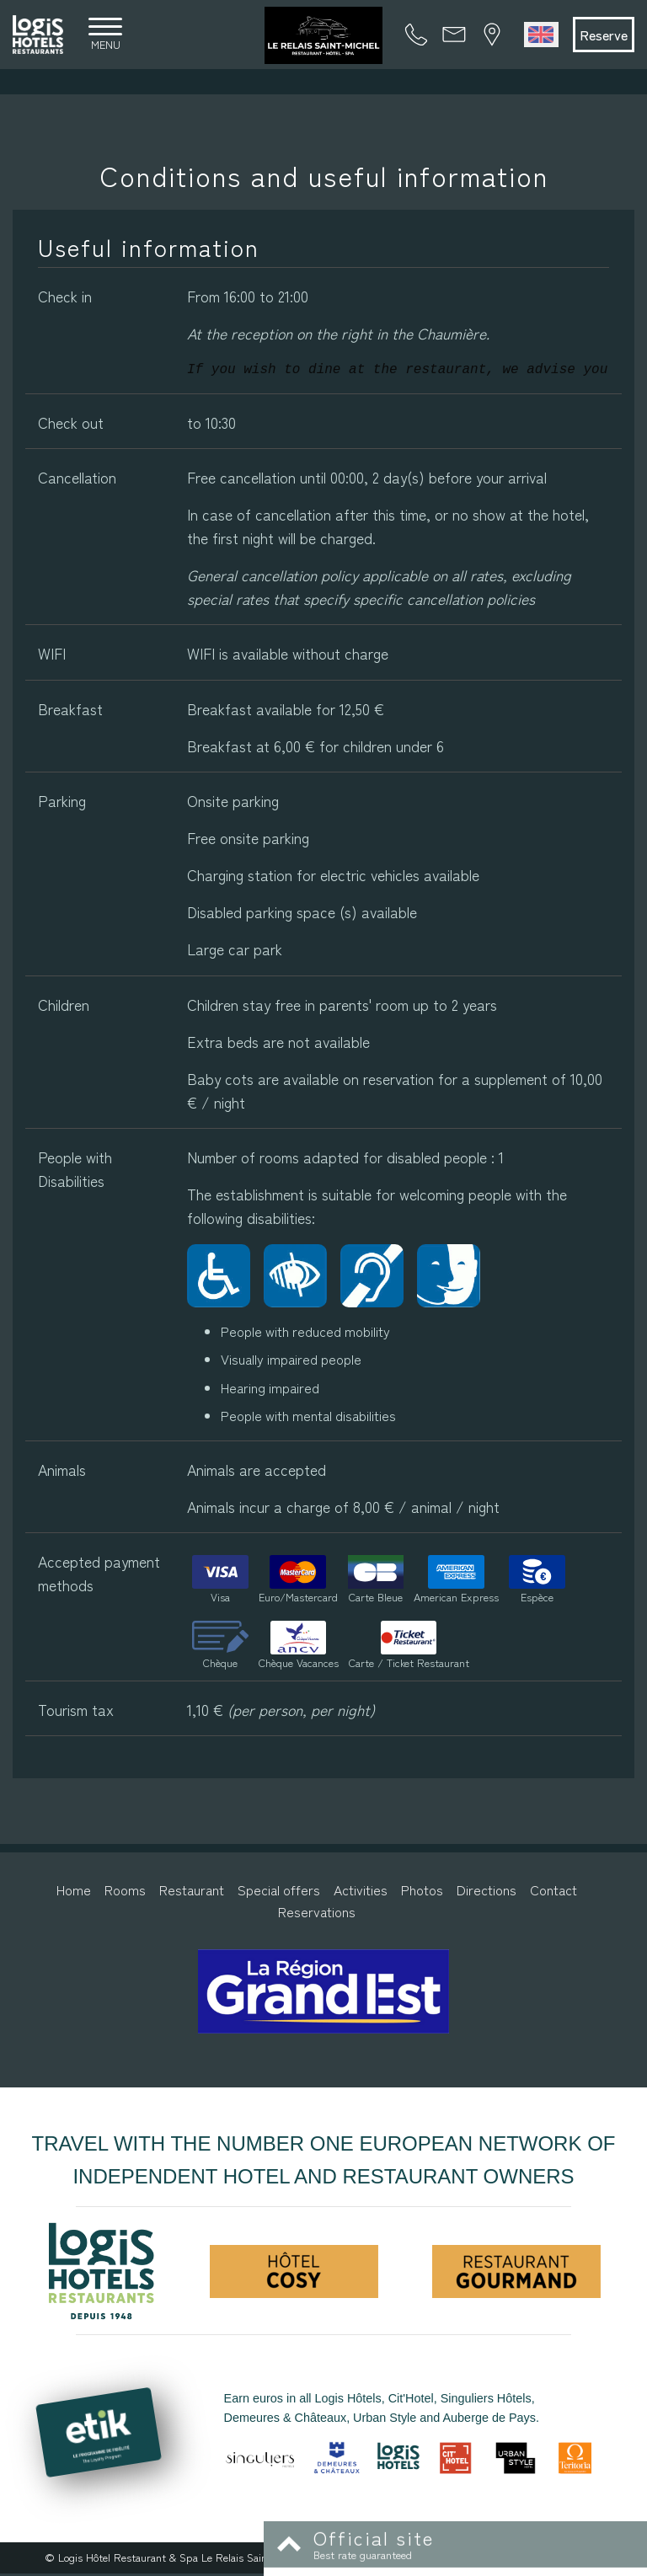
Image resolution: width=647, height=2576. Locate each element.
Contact (553, 1893)
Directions (486, 1893)
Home (73, 1893)
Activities (361, 1893)
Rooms (125, 1893)
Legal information (354, 2560)
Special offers (279, 1893)
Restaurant (191, 1893)
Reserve (599, 36)
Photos (422, 1893)
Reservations (317, 1914)
